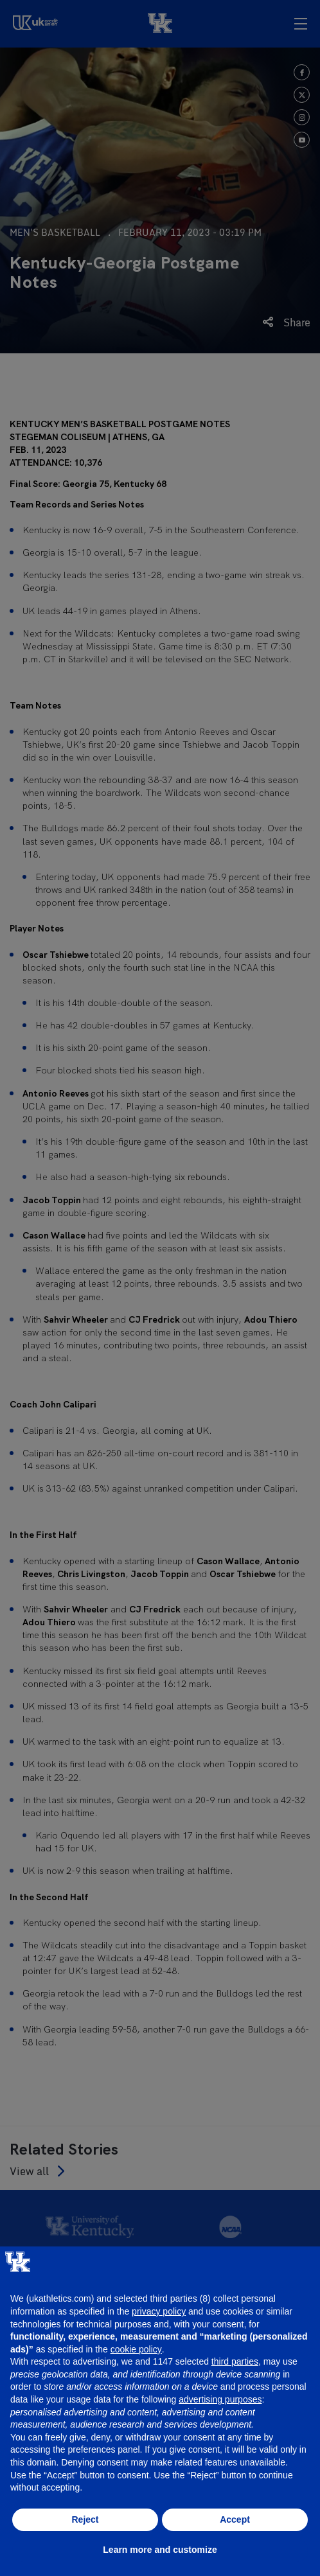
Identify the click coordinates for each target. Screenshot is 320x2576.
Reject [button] (84, 2519)
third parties (234, 2361)
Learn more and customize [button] (160, 2550)
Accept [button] (235, 2519)
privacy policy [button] (159, 2311)
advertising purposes (220, 2399)
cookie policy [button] (136, 2349)
